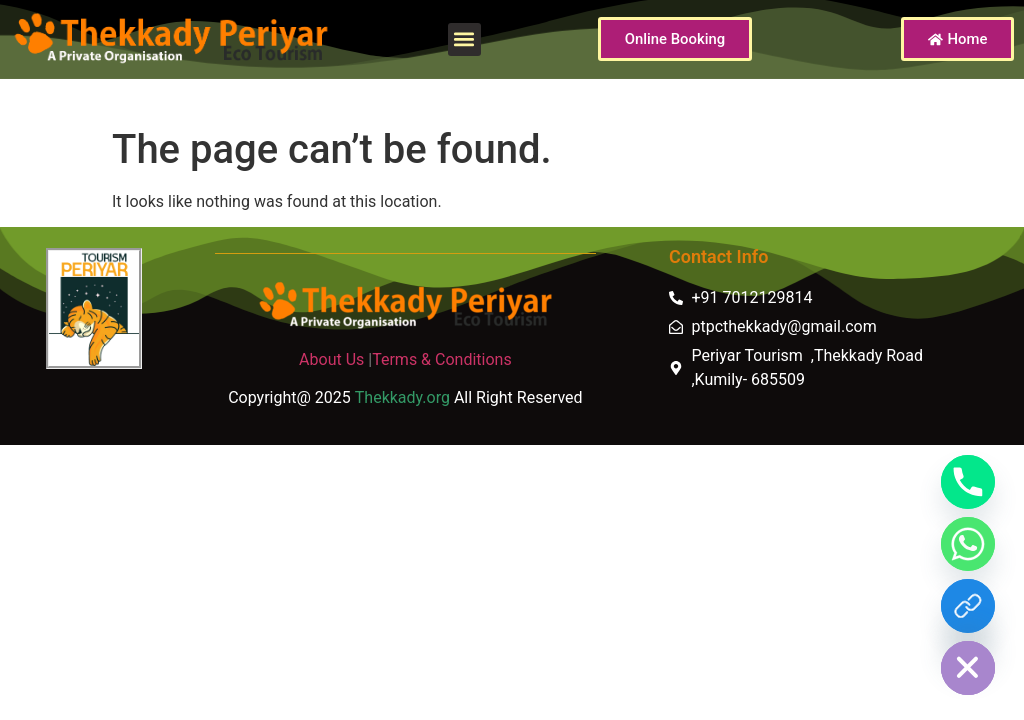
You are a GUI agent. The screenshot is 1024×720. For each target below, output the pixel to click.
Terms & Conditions (442, 359)
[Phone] (968, 482)
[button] (464, 39)
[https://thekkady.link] (968, 606)
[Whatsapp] (968, 544)
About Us (331, 359)
